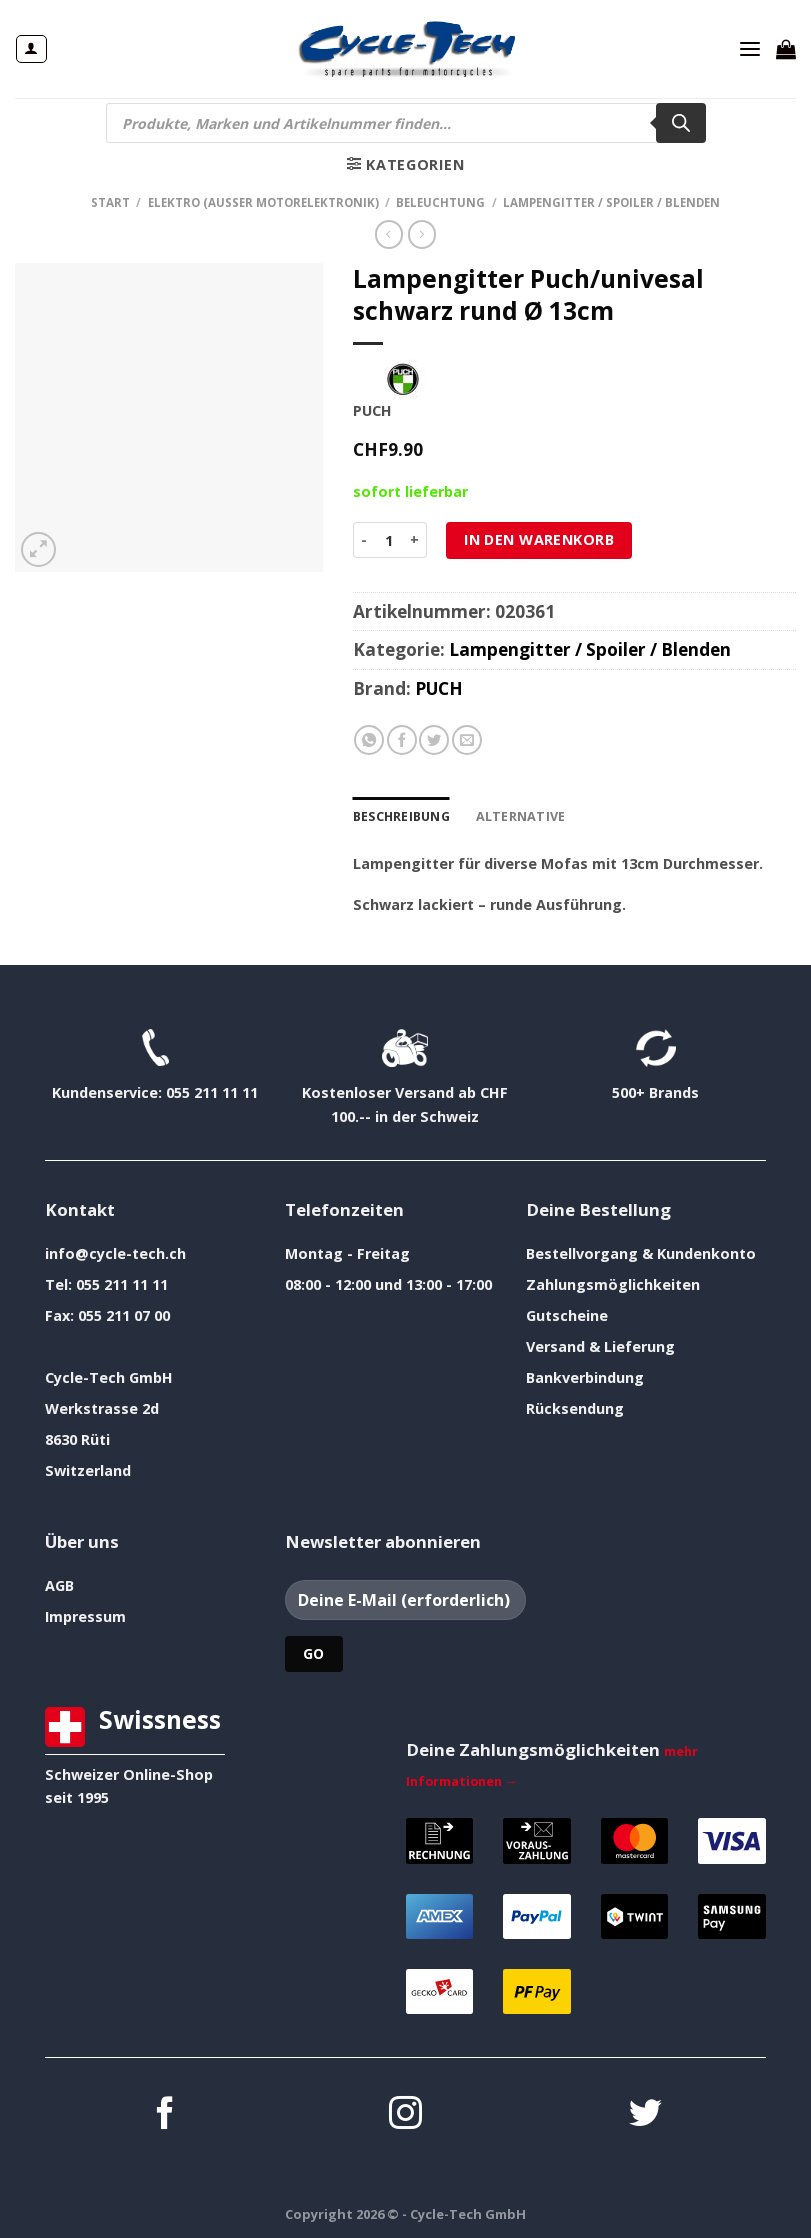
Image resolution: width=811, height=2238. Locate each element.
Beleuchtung (440, 202)
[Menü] (751, 49)
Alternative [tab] (514, 815)
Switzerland (88, 1468)
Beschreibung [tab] (400, 815)
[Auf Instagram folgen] (405, 2113)
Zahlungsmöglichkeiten (613, 1282)
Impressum (85, 1614)
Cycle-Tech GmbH (109, 1375)
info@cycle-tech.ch (115, 1251)
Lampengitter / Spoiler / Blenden (611, 202)
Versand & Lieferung (600, 1344)
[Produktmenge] (388, 540)
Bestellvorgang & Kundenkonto (641, 1251)
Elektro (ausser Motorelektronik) (263, 202)
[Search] (681, 123)
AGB (59, 1583)
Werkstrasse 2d (102, 1406)
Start (110, 202)
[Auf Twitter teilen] (434, 740)
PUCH (439, 688)
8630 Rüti (77, 1437)
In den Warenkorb (539, 539)
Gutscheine (567, 1313)
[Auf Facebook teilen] (402, 740)
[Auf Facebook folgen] (165, 2113)
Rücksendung (575, 1406)
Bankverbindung (585, 1375)
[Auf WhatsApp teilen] (369, 740)
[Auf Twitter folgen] (645, 2113)
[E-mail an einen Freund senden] (467, 740)
